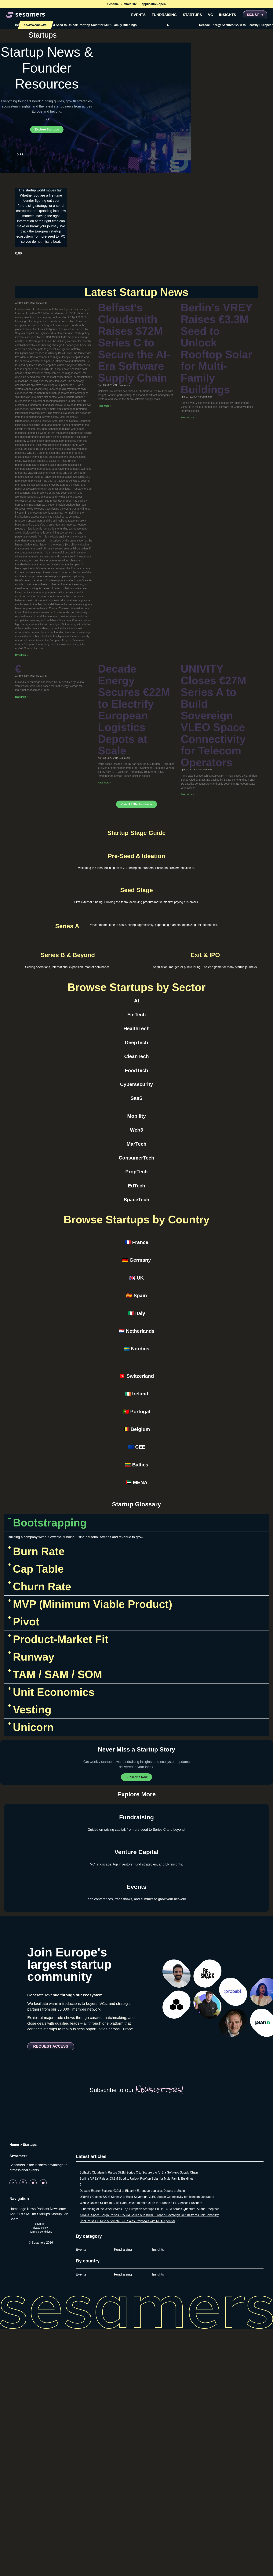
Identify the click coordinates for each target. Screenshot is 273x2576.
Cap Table (38, 1569)
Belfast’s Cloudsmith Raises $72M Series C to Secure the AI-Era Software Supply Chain (134, 342)
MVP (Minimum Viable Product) (92, 1604)
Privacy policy (39, 2227)
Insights (158, 2249)
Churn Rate (42, 1586)
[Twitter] (33, 2182)
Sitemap (39, 2223)
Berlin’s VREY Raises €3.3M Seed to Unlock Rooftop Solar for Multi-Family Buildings (216, 348)
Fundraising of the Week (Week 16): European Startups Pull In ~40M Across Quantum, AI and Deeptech (149, 2209)
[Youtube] (43, 2182)
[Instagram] (23, 2182)
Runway (33, 1657)
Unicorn (33, 1727)
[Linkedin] (12, 2182)
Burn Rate (38, 1551)
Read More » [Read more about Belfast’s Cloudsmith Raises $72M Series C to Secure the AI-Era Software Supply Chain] (104, 406)
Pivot (26, 1622)
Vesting (32, 1709)
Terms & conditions (41, 2231)
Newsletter (58, 2209)
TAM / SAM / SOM (57, 1674)
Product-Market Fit (60, 1639)
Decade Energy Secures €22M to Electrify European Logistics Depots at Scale (134, 710)
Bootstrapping (50, 1523)
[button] (136, 1523)
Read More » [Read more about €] (21, 697)
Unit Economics (54, 1692)
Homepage (17, 2209)
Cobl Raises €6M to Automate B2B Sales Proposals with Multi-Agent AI (127, 2221)
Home (14, 2145)
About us (16, 2214)
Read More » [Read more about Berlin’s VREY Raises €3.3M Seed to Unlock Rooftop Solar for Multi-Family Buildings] (187, 417)
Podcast (43, 2209)
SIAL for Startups (37, 2214)
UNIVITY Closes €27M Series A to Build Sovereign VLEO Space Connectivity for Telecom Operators (213, 715)
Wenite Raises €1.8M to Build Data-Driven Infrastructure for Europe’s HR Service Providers (141, 2202)
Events (81, 2249)
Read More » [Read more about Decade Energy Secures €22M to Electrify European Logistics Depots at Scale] (104, 782)
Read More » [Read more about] (21, 655)
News (31, 2209)
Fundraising (123, 2249)
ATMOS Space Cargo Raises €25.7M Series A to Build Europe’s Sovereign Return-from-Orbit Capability (149, 2215)
